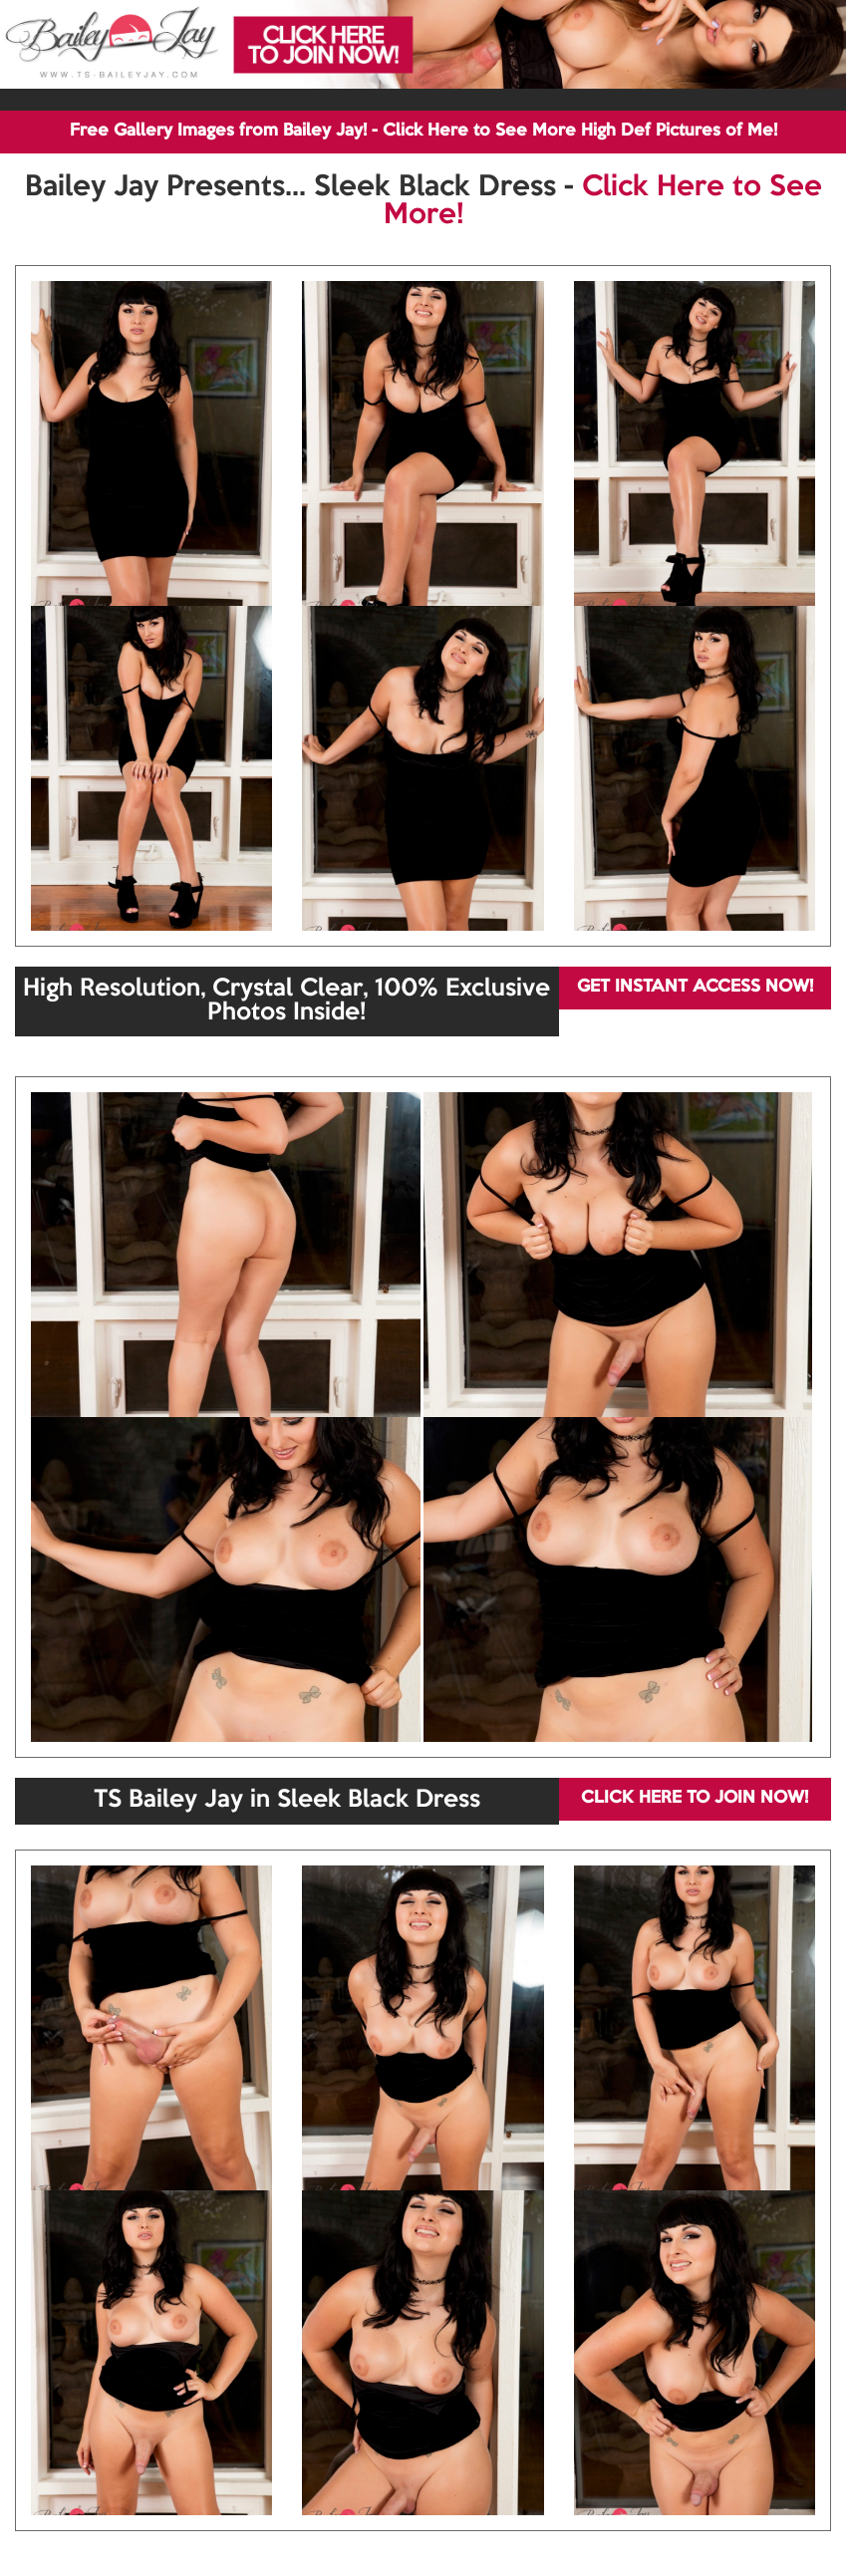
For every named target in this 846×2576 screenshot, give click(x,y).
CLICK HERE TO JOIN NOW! (694, 1798)
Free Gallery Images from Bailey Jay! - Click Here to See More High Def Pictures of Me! (423, 131)
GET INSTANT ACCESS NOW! (695, 987)
